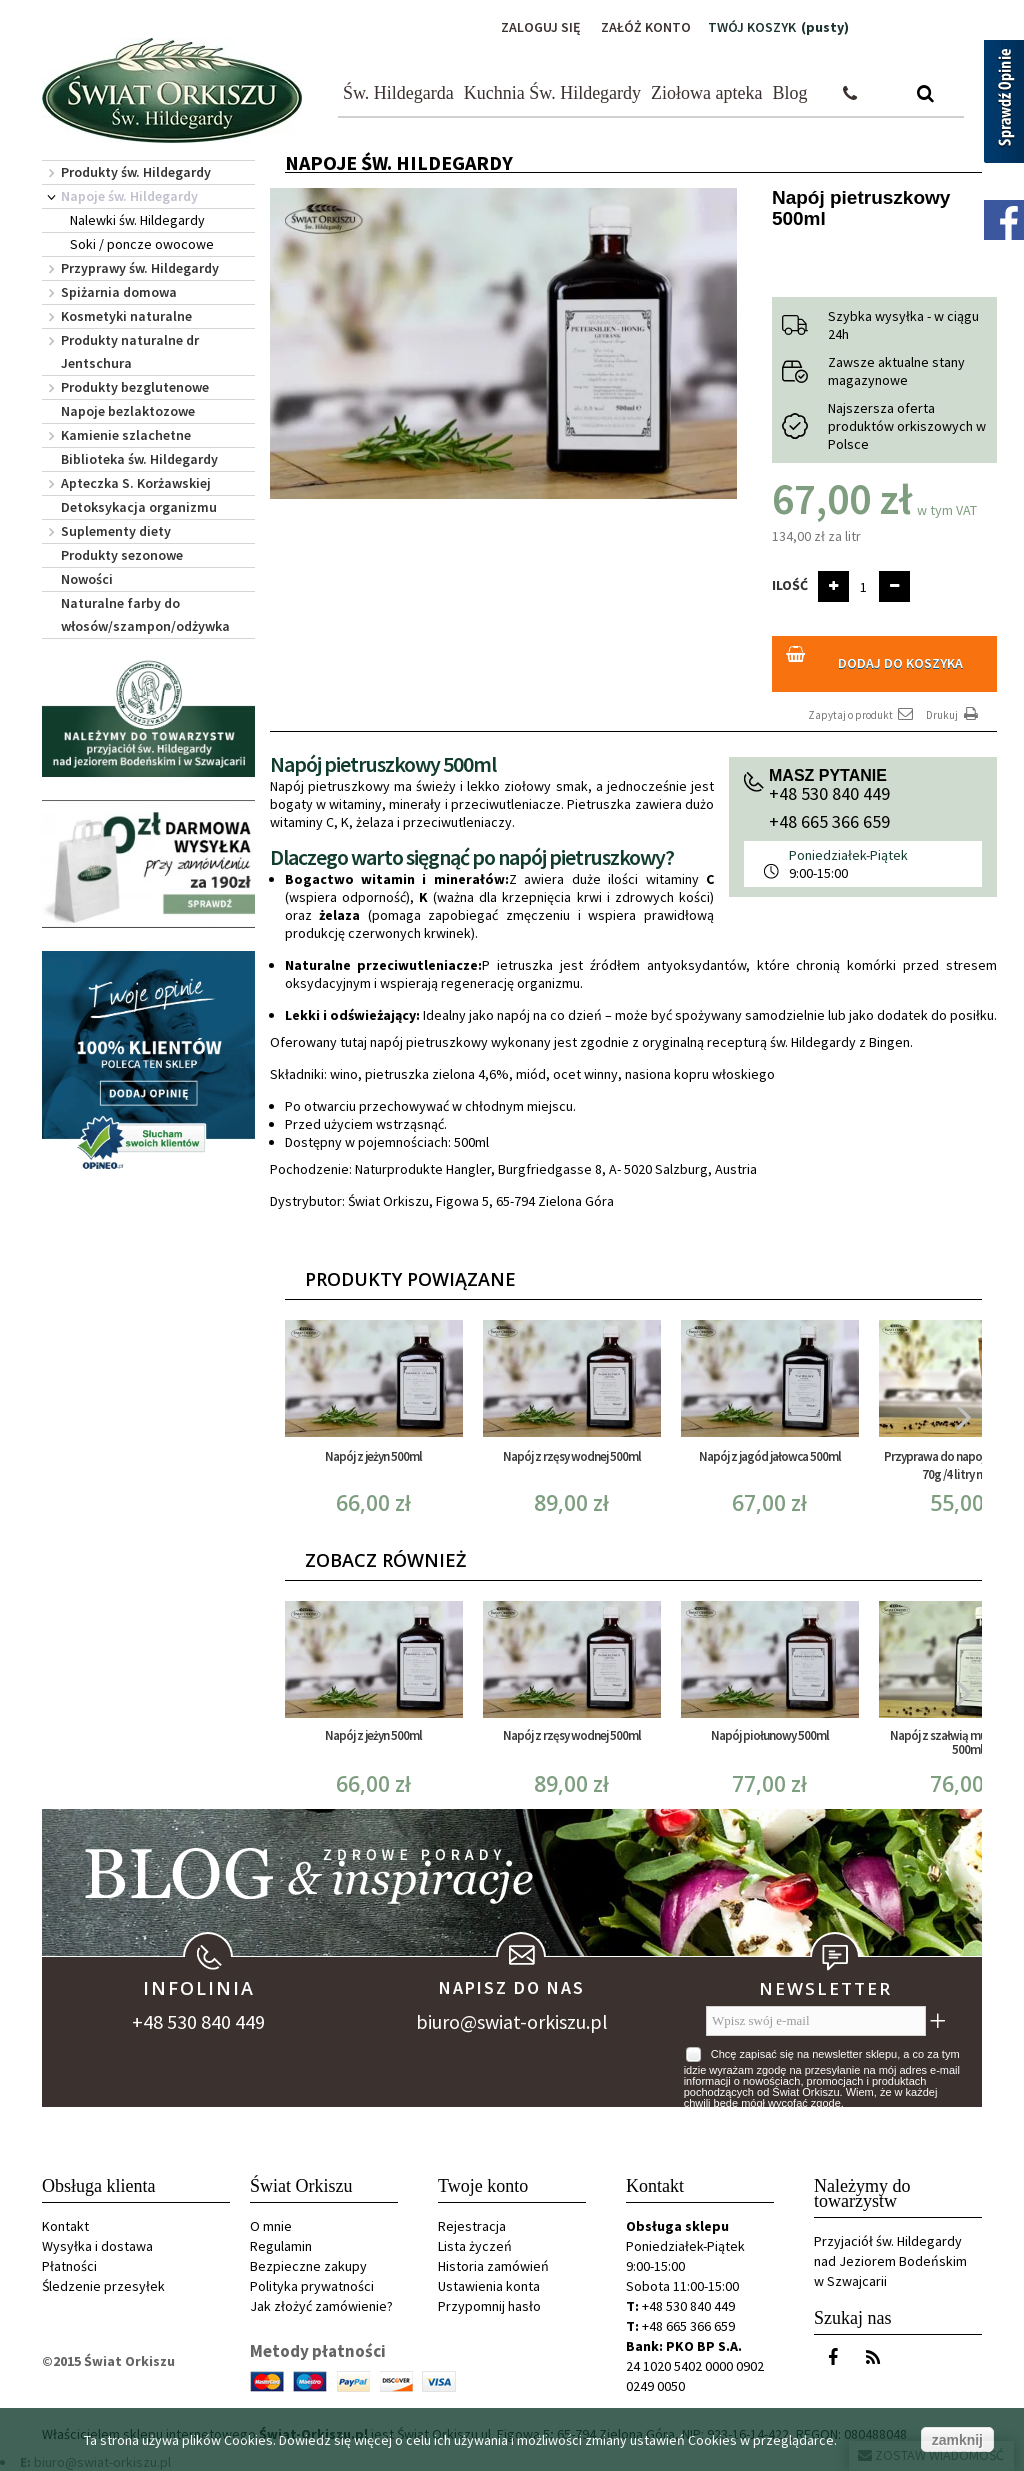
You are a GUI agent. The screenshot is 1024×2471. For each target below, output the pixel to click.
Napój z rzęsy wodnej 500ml (572, 1456)
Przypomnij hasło (489, 2306)
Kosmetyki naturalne (126, 316)
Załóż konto (646, 27)
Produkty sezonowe (122, 555)
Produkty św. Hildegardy (136, 172)
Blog (790, 93)
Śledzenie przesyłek (103, 2286)
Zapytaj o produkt (862, 714)
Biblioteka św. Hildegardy (139, 459)
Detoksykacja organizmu (139, 507)
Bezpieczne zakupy (308, 2266)
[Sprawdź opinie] (1004, 105)
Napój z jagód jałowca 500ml (770, 1456)
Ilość (790, 585)
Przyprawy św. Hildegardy (140, 268)
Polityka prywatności (312, 2286)
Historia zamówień (493, 2266)
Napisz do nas (512, 1987)
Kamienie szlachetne (126, 435)
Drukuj (954, 714)
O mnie (271, 2226)
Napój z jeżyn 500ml (373, 1456)
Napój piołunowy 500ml (770, 1735)
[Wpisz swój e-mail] (816, 2021)
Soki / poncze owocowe (142, 244)
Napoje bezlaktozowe (128, 411)
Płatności (69, 2266)
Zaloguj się (541, 27)
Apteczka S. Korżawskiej (136, 483)
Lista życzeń (475, 2246)
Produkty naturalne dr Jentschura (130, 351)
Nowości (87, 579)
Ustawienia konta (489, 2286)
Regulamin (281, 2246)
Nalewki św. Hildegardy (137, 220)
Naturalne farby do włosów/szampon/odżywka (145, 614)
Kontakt (65, 2226)
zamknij (957, 2440)
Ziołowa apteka (706, 93)
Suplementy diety (116, 531)
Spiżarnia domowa (119, 292)
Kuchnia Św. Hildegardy (552, 93)
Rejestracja (472, 2226)
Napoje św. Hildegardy (129, 196)
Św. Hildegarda (398, 93)
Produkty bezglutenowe (135, 387)
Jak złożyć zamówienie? (321, 2306)
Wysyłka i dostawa (97, 2246)
